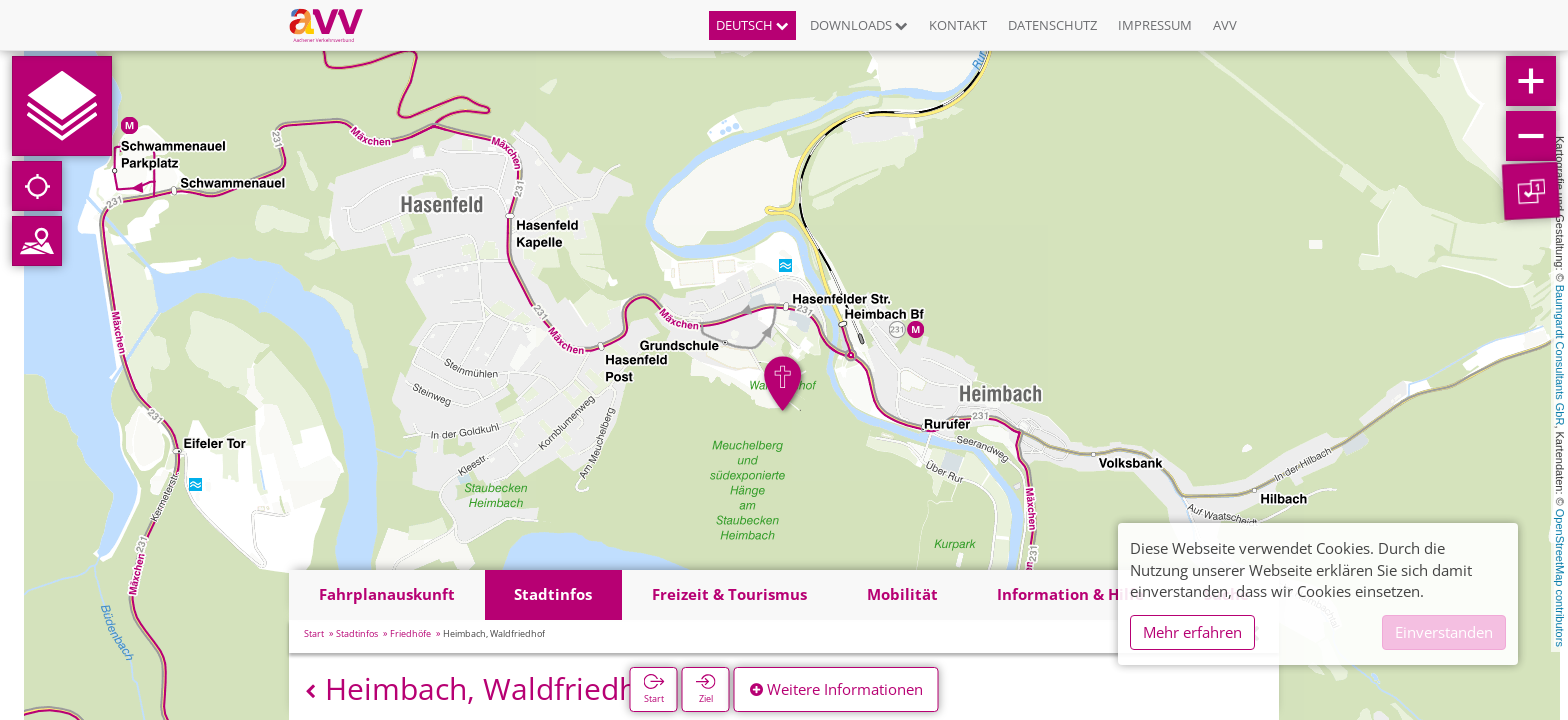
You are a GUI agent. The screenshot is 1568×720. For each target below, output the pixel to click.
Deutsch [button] (752, 25)
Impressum (1155, 25)
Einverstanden (1444, 632)
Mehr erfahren (1192, 632)
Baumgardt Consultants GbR (1560, 355)
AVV (1225, 25)
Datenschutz (1052, 25)
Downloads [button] (859, 25)
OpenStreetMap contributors (1560, 578)
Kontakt (958, 25)
